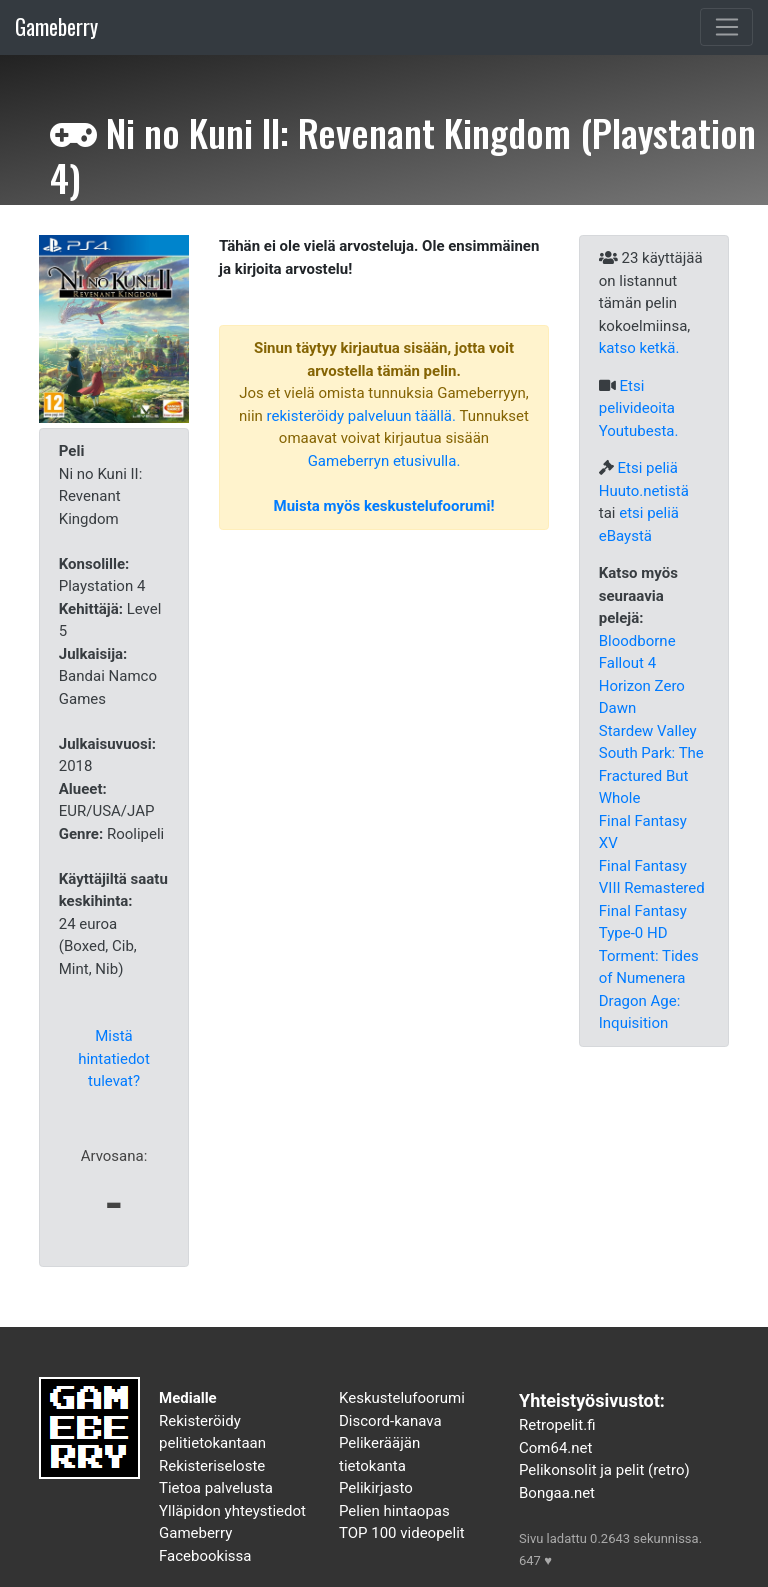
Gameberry (56, 26)
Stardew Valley (648, 731)
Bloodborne (637, 641)
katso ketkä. (639, 348)
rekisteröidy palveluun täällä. (361, 416)
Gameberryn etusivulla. (384, 461)
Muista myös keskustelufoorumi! (384, 506)
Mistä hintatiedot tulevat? (114, 1058)
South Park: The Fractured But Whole (651, 775)
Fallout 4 (627, 663)
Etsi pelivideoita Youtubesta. (639, 408)
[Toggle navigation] (726, 27)
